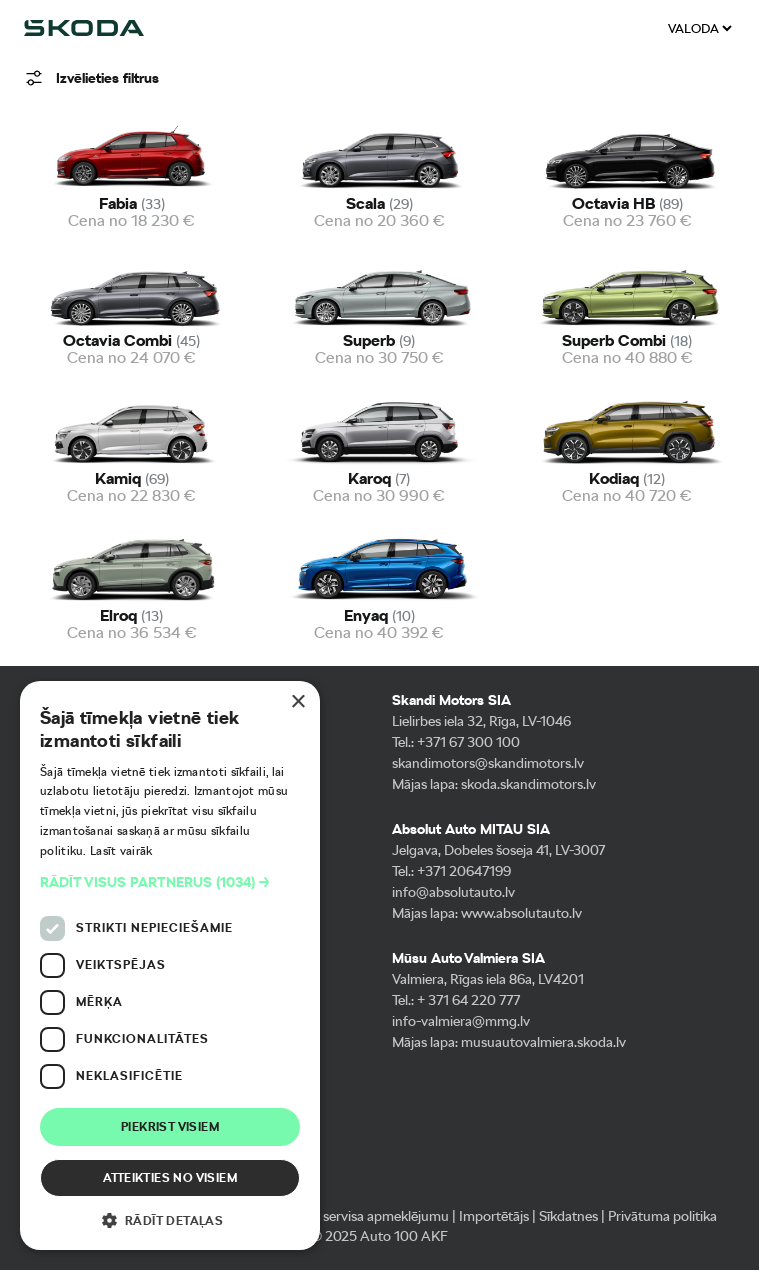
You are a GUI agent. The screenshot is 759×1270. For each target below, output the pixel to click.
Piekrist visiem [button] (170, 1127)
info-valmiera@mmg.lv (461, 1021)
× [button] (297, 702)
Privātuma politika (662, 1216)
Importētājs (494, 1216)
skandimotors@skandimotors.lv (488, 763)
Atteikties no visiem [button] (170, 1178)
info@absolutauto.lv (453, 892)
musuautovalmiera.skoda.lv (543, 1042)
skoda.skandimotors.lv (528, 784)
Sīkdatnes (568, 1216)
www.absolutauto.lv (521, 913)
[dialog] (170, 965)
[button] (170, 882)
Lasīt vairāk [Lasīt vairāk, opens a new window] (121, 851)
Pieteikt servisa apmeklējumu (362, 1216)
